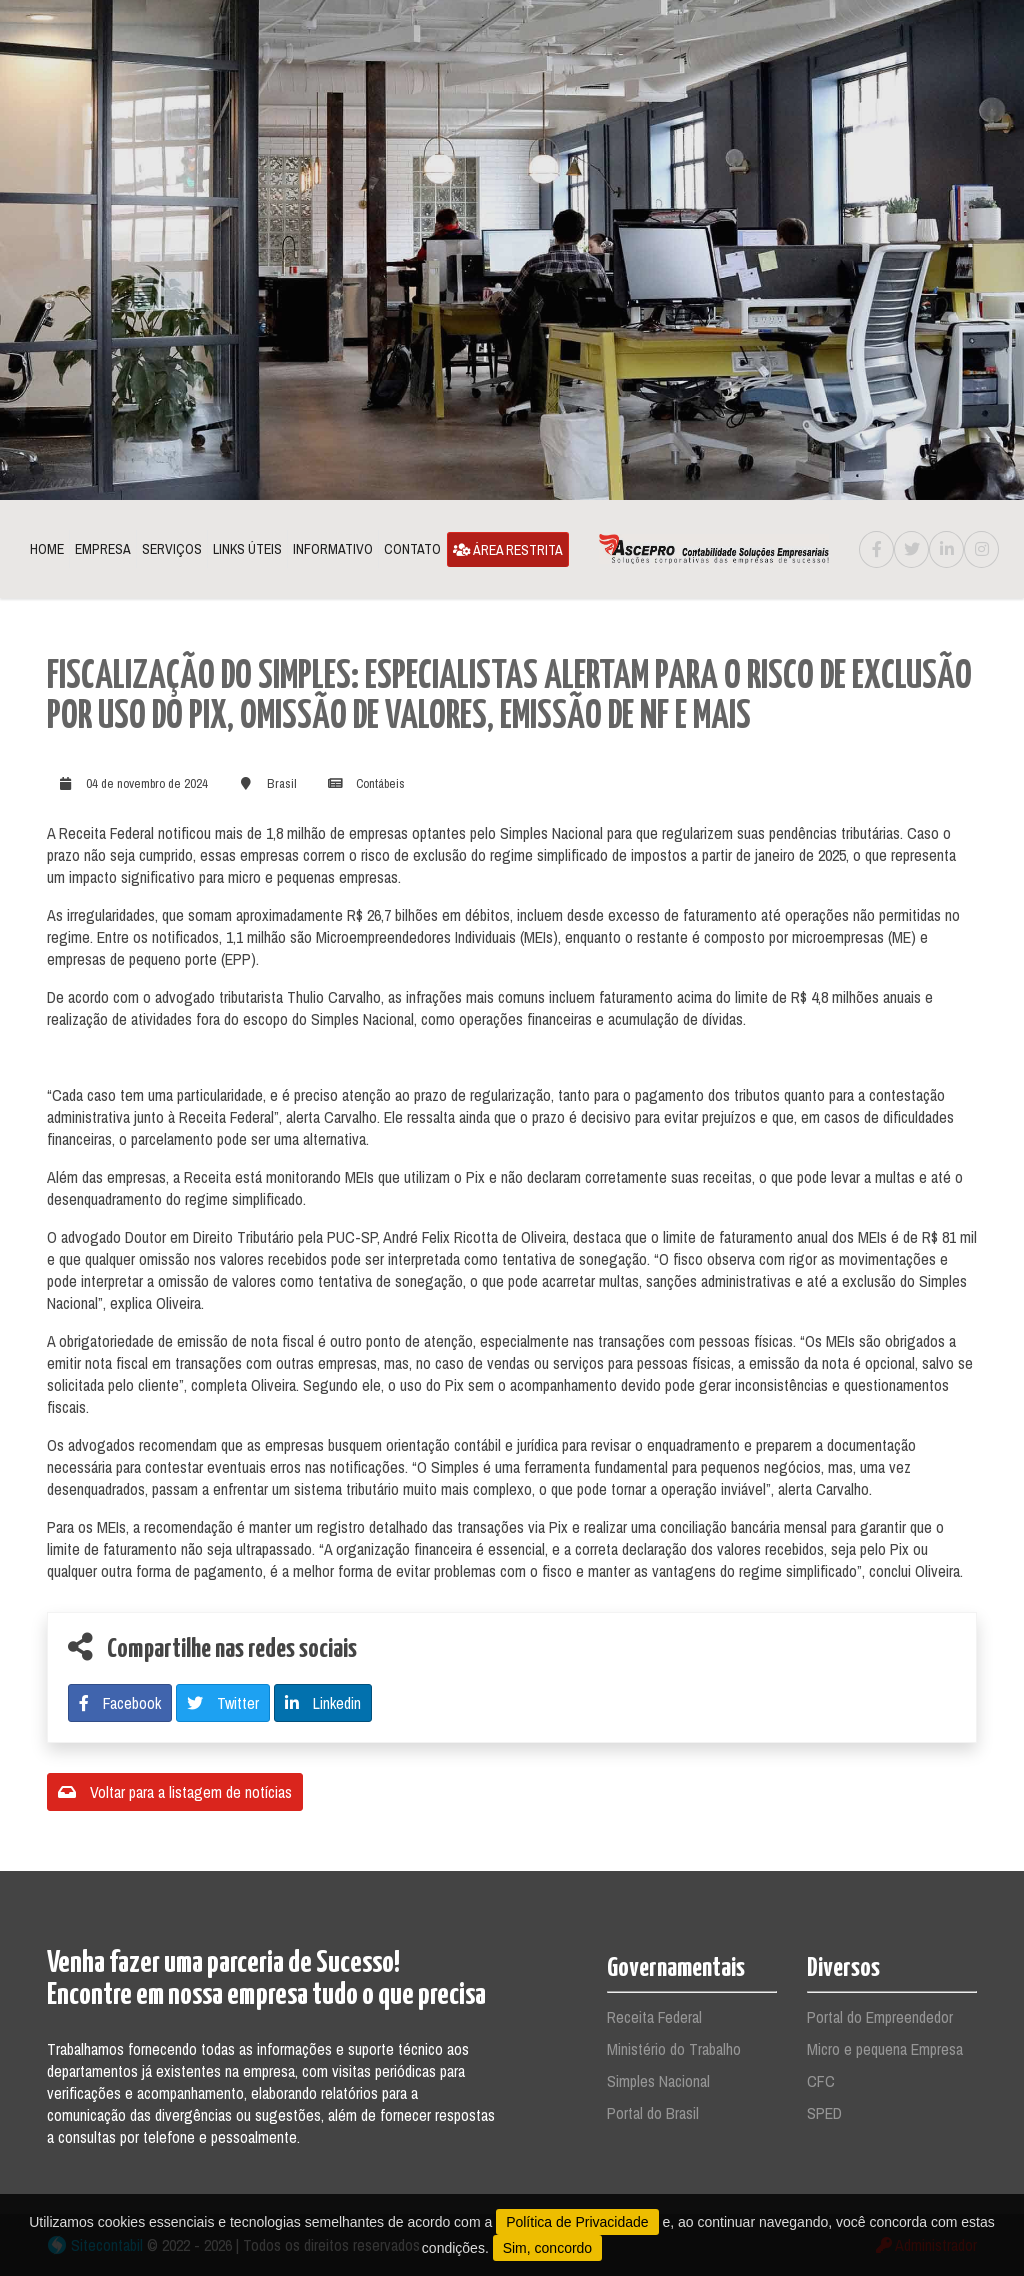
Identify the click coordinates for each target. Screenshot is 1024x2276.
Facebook (120, 1703)
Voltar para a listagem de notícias (175, 1792)
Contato (412, 549)
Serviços (172, 549)
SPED (824, 2113)
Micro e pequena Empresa (885, 2049)
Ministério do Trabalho (674, 2049)
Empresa (103, 549)
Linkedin (323, 1703)
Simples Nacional (658, 2081)
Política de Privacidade (577, 2222)
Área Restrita (508, 550)
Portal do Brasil (653, 2113)
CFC (821, 2081)
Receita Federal (654, 2017)
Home (47, 549)
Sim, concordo (547, 2248)
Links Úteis (247, 549)
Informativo (333, 549)
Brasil (282, 783)
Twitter (223, 1703)
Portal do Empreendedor (880, 2017)
